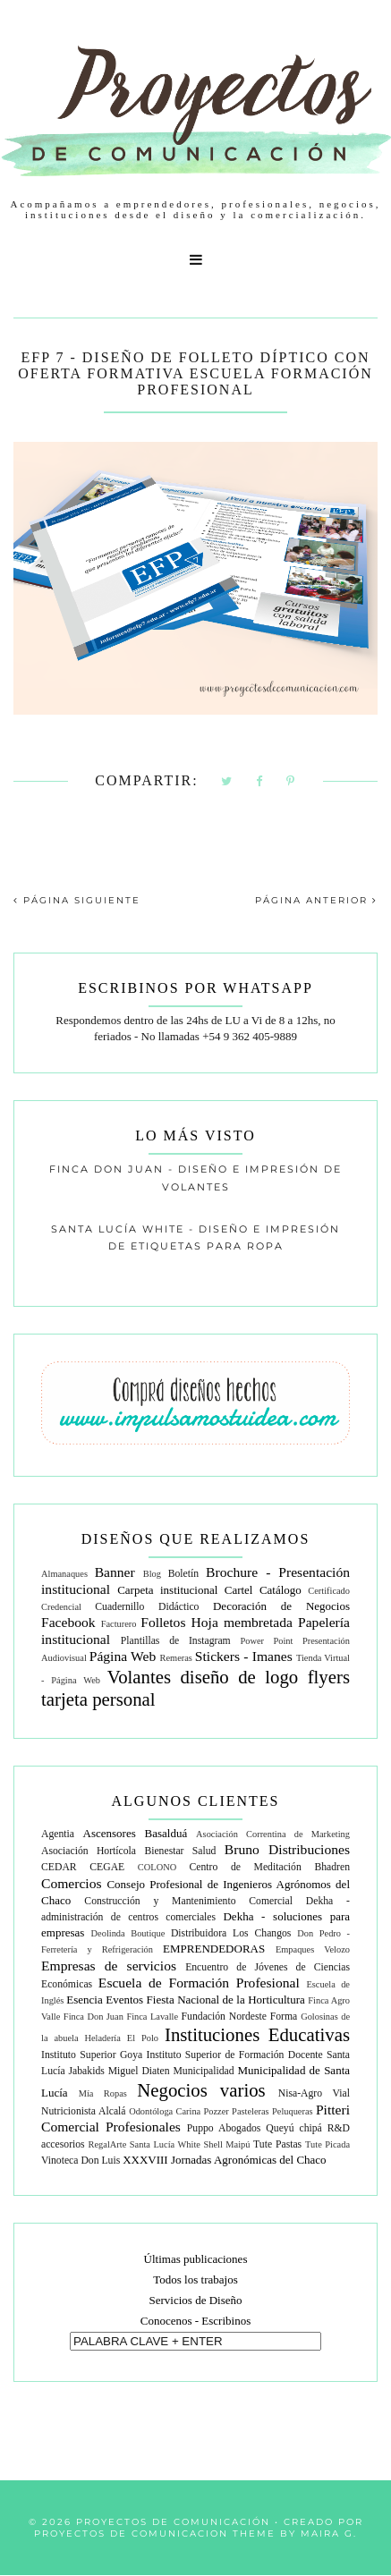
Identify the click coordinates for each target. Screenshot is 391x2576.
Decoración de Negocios (281, 1606)
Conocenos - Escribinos (195, 2320)
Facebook (68, 1622)
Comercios (71, 1883)
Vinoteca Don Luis (80, 2160)
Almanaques (64, 1574)
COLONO (157, 1867)
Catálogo (280, 1590)
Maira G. (329, 2533)
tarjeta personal (98, 1699)
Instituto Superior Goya (91, 2055)
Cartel (239, 1590)
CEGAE (106, 1867)
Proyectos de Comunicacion (131, 2533)
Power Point (266, 1641)
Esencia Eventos (104, 1999)
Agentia (57, 1834)
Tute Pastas (277, 2144)
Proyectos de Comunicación (173, 2522)
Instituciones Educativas (257, 2034)
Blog (152, 1574)
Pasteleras (250, 2111)
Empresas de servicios (108, 1965)
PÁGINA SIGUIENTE (76, 900)
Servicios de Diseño (195, 2300)
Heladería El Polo (121, 2038)
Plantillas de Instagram (176, 1641)
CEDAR (59, 1867)
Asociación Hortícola (88, 1851)
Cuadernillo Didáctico (147, 1607)
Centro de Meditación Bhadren (269, 1867)
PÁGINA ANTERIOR (316, 900)
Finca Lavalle (152, 2016)
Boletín (183, 1574)
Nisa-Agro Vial (314, 2093)
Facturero (119, 1624)
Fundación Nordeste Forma (240, 2016)
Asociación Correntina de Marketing (273, 1834)
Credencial (61, 1607)
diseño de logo (239, 1676)
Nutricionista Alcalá (83, 2111)
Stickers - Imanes (244, 1656)
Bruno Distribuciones (287, 1849)
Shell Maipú (226, 2144)
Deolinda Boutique (128, 1933)
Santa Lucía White (165, 2144)
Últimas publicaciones (196, 2259)
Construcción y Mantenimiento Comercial (188, 1901)
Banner (115, 1572)
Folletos (162, 1622)
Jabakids (87, 2071)
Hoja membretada (242, 1622)
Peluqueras (292, 2111)
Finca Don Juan (93, 2016)
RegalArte (108, 2144)
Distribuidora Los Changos (231, 1933)
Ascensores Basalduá (135, 1833)
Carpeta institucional (167, 1590)
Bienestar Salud (180, 1851)
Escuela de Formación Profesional (199, 1982)
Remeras (176, 1658)
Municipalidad (203, 2071)
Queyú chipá (293, 2128)
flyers (329, 1676)
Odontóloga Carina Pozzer (179, 2111)
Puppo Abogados (224, 2128)
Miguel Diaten (139, 2071)
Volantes (139, 1676)
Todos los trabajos (195, 2279)
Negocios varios (201, 2090)
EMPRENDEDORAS (214, 1948)
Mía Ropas (103, 2093)
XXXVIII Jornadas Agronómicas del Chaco (224, 2159)
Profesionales (143, 2126)
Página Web (123, 1656)
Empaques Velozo (313, 1949)
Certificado (329, 1591)
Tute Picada (327, 2144)
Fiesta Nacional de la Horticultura (226, 1999)
